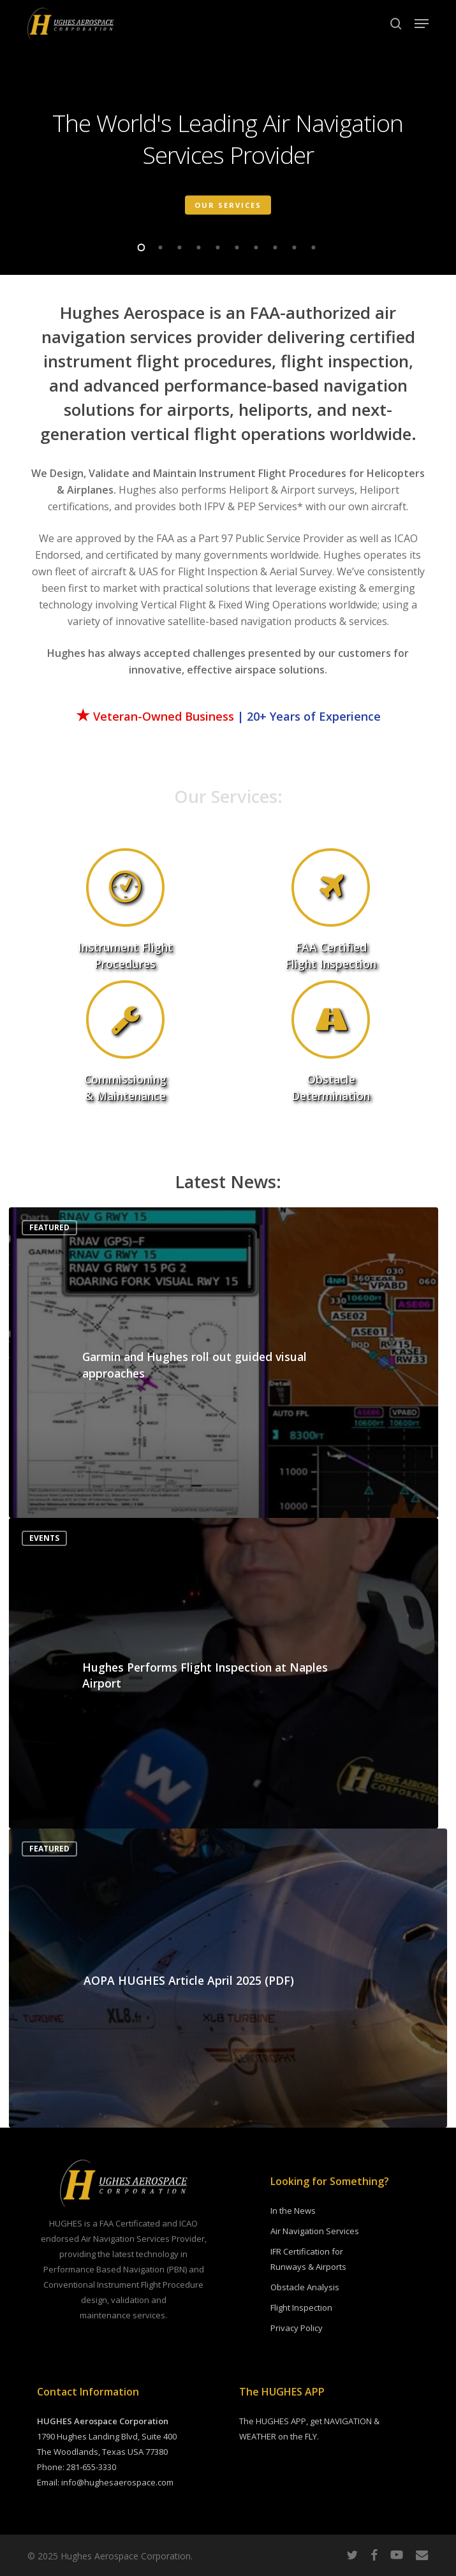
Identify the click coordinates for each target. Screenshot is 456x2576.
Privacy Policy (296, 2328)
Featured (49, 1227)
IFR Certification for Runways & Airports (308, 2259)
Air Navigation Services (314, 2231)
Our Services (228, 204)
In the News (293, 2210)
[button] (422, 23)
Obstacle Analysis (304, 2287)
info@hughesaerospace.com (117, 2482)
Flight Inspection (301, 2307)
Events (44, 1538)
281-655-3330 (91, 2467)
